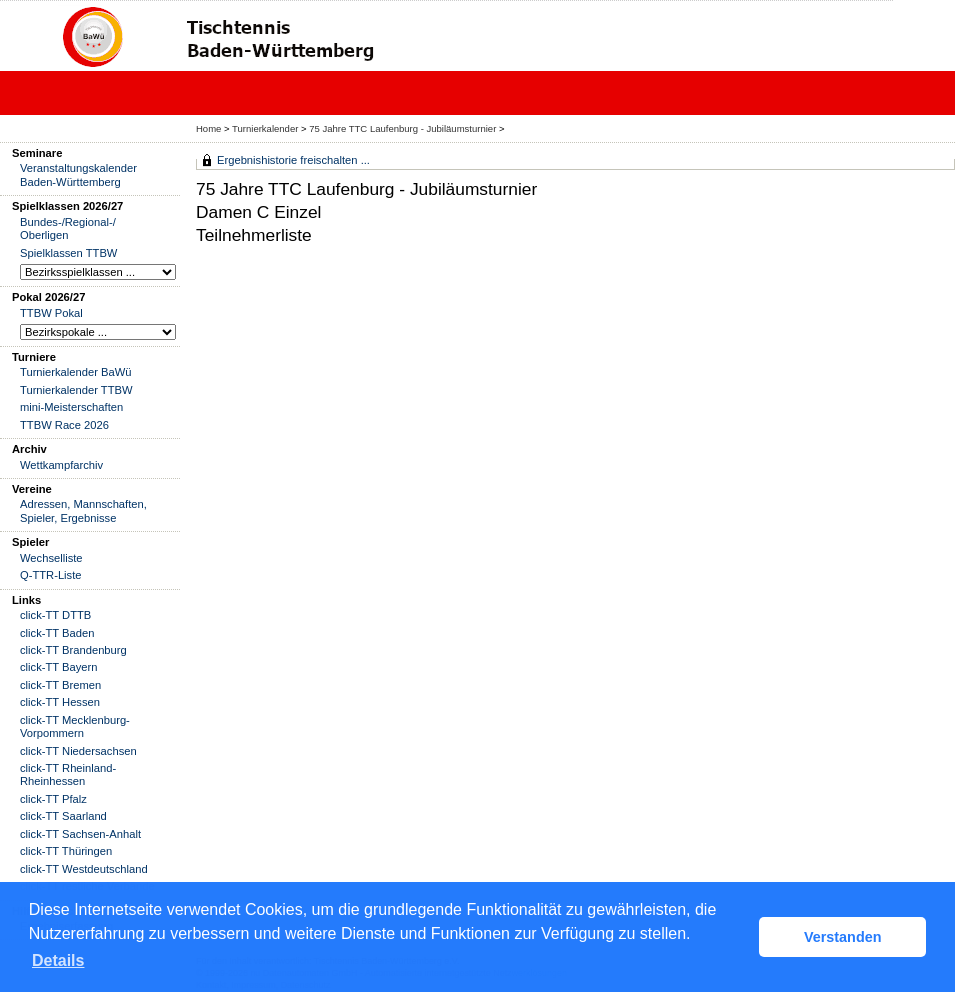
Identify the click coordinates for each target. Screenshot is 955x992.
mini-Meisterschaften (71, 407)
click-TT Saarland (63, 816)
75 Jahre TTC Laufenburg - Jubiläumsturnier (402, 128)
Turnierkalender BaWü (76, 372)
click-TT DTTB (55, 615)
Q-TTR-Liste (51, 575)
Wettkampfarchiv (61, 465)
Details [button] (58, 960)
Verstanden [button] (843, 937)
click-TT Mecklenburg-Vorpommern (75, 726)
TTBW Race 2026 (64, 425)
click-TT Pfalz (53, 799)
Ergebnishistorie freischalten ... (293, 160)
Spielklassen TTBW (68, 253)
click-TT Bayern (59, 667)
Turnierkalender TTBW (76, 390)
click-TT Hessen (60, 702)
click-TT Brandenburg (73, 650)
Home (208, 128)
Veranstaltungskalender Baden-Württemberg (78, 174)
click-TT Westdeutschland (84, 869)
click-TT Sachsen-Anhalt (80, 834)
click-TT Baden (57, 633)
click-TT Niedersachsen (78, 751)
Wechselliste (51, 558)
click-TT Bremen (60, 685)
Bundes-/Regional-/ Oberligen (68, 228)
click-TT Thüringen (66, 851)
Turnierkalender (265, 128)
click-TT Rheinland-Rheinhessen (68, 774)
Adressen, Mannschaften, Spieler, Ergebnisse (83, 510)
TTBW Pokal (51, 313)
